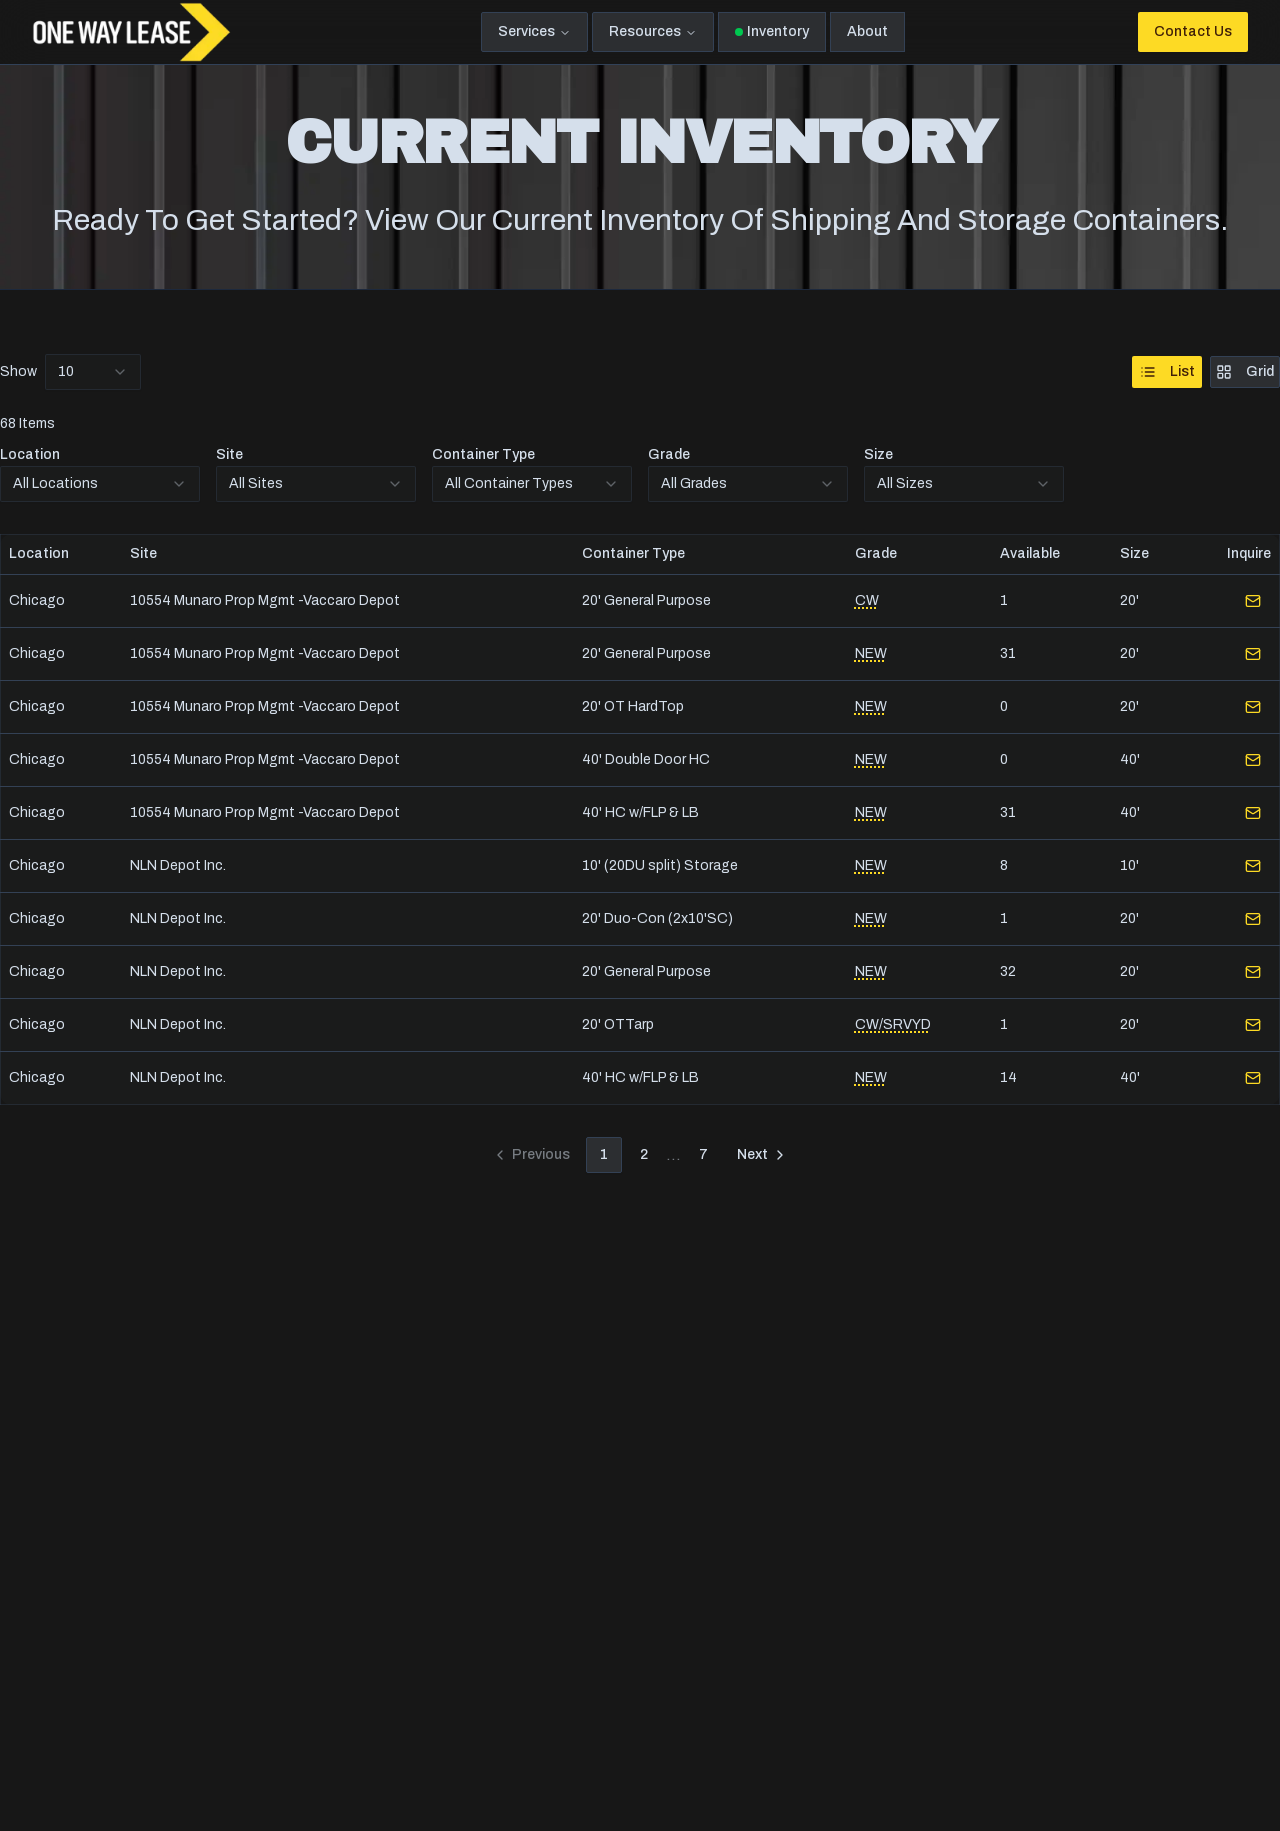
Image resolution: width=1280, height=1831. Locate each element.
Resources (653, 31)
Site (229, 454)
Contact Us (1193, 31)
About (867, 31)
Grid (1245, 372)
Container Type (483, 454)
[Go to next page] (762, 1155)
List (1167, 372)
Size (878, 454)
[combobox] (93, 372)
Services (534, 31)
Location (30, 454)
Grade (669, 454)
